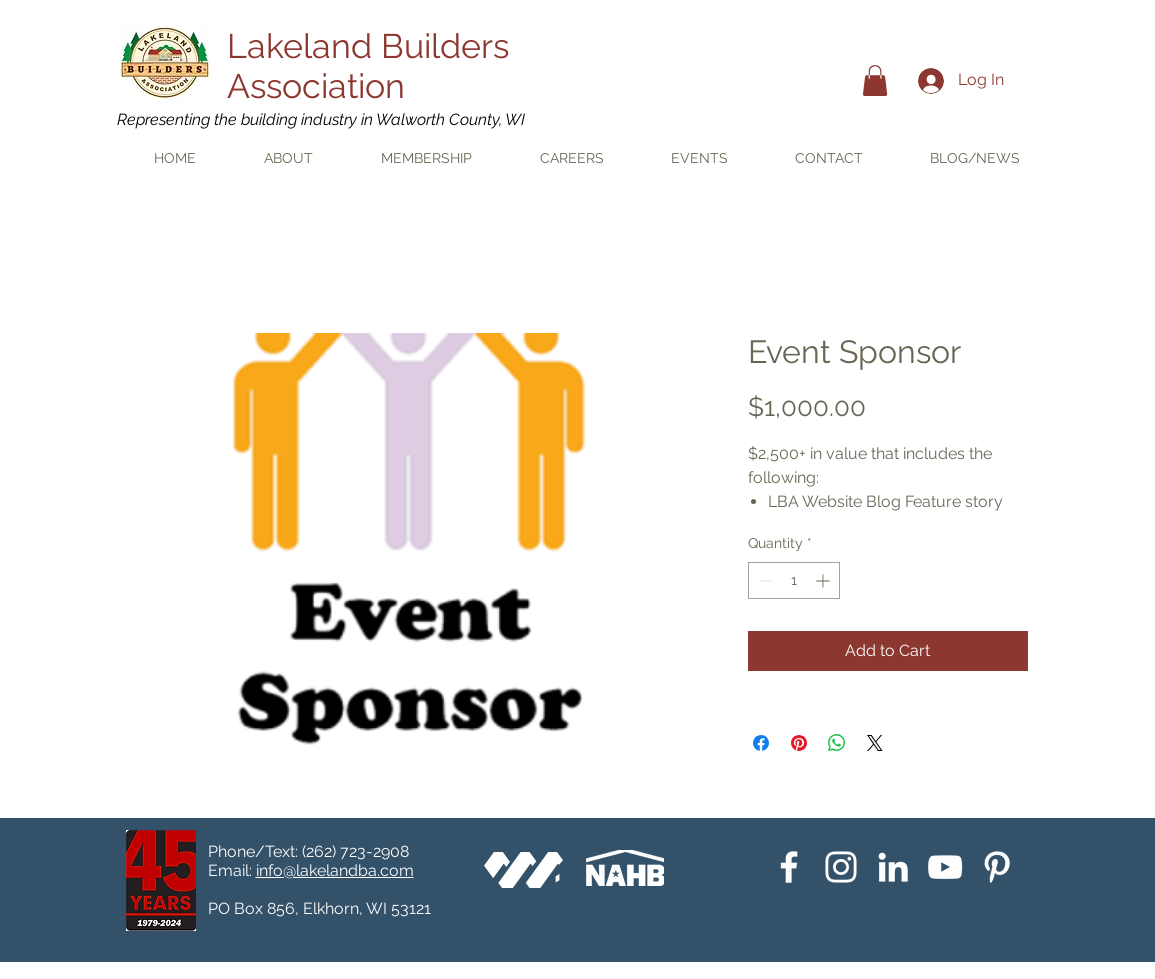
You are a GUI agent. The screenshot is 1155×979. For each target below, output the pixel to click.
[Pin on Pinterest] (799, 743)
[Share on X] (875, 743)
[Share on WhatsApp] (837, 743)
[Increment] (824, 580)
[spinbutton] (794, 580)
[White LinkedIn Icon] (893, 867)
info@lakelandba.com (335, 870)
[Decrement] (763, 580)
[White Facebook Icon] (789, 867)
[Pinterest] (997, 867)
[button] (875, 80)
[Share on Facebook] (761, 743)
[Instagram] (841, 867)
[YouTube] (945, 867)
